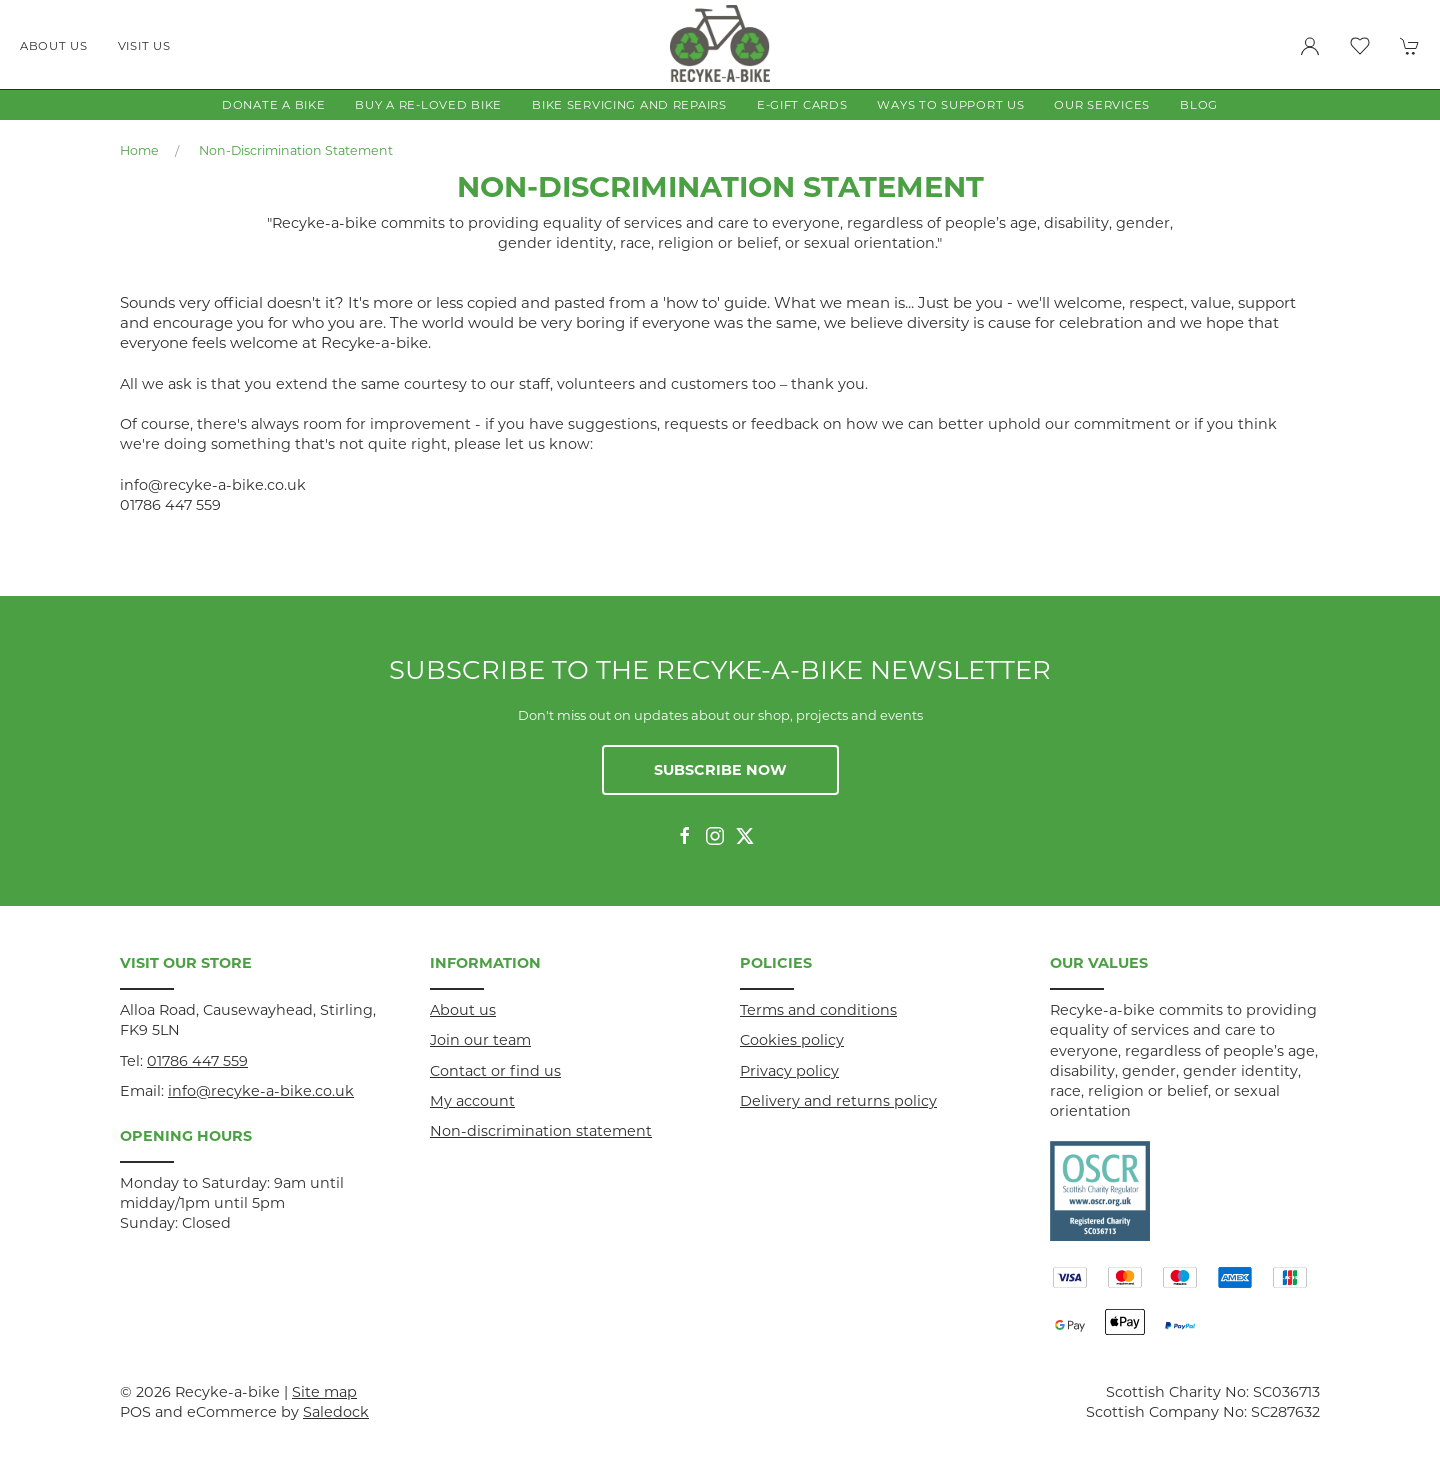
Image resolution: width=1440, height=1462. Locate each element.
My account (472, 1101)
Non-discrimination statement (296, 150)
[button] (1360, 46)
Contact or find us (495, 1071)
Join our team (480, 1040)
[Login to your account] (1310, 46)
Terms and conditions (818, 1010)
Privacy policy (789, 1071)
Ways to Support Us (950, 105)
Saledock (336, 1412)
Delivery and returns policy (838, 1101)
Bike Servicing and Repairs (629, 105)
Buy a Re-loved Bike (428, 105)
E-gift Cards (802, 105)
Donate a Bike (273, 105)
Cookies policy (792, 1040)
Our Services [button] (1102, 105)
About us (54, 46)
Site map (324, 1392)
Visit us (144, 46)
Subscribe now (720, 770)
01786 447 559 (197, 1061)
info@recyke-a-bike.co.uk (261, 1091)
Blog (1199, 105)
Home (139, 150)
